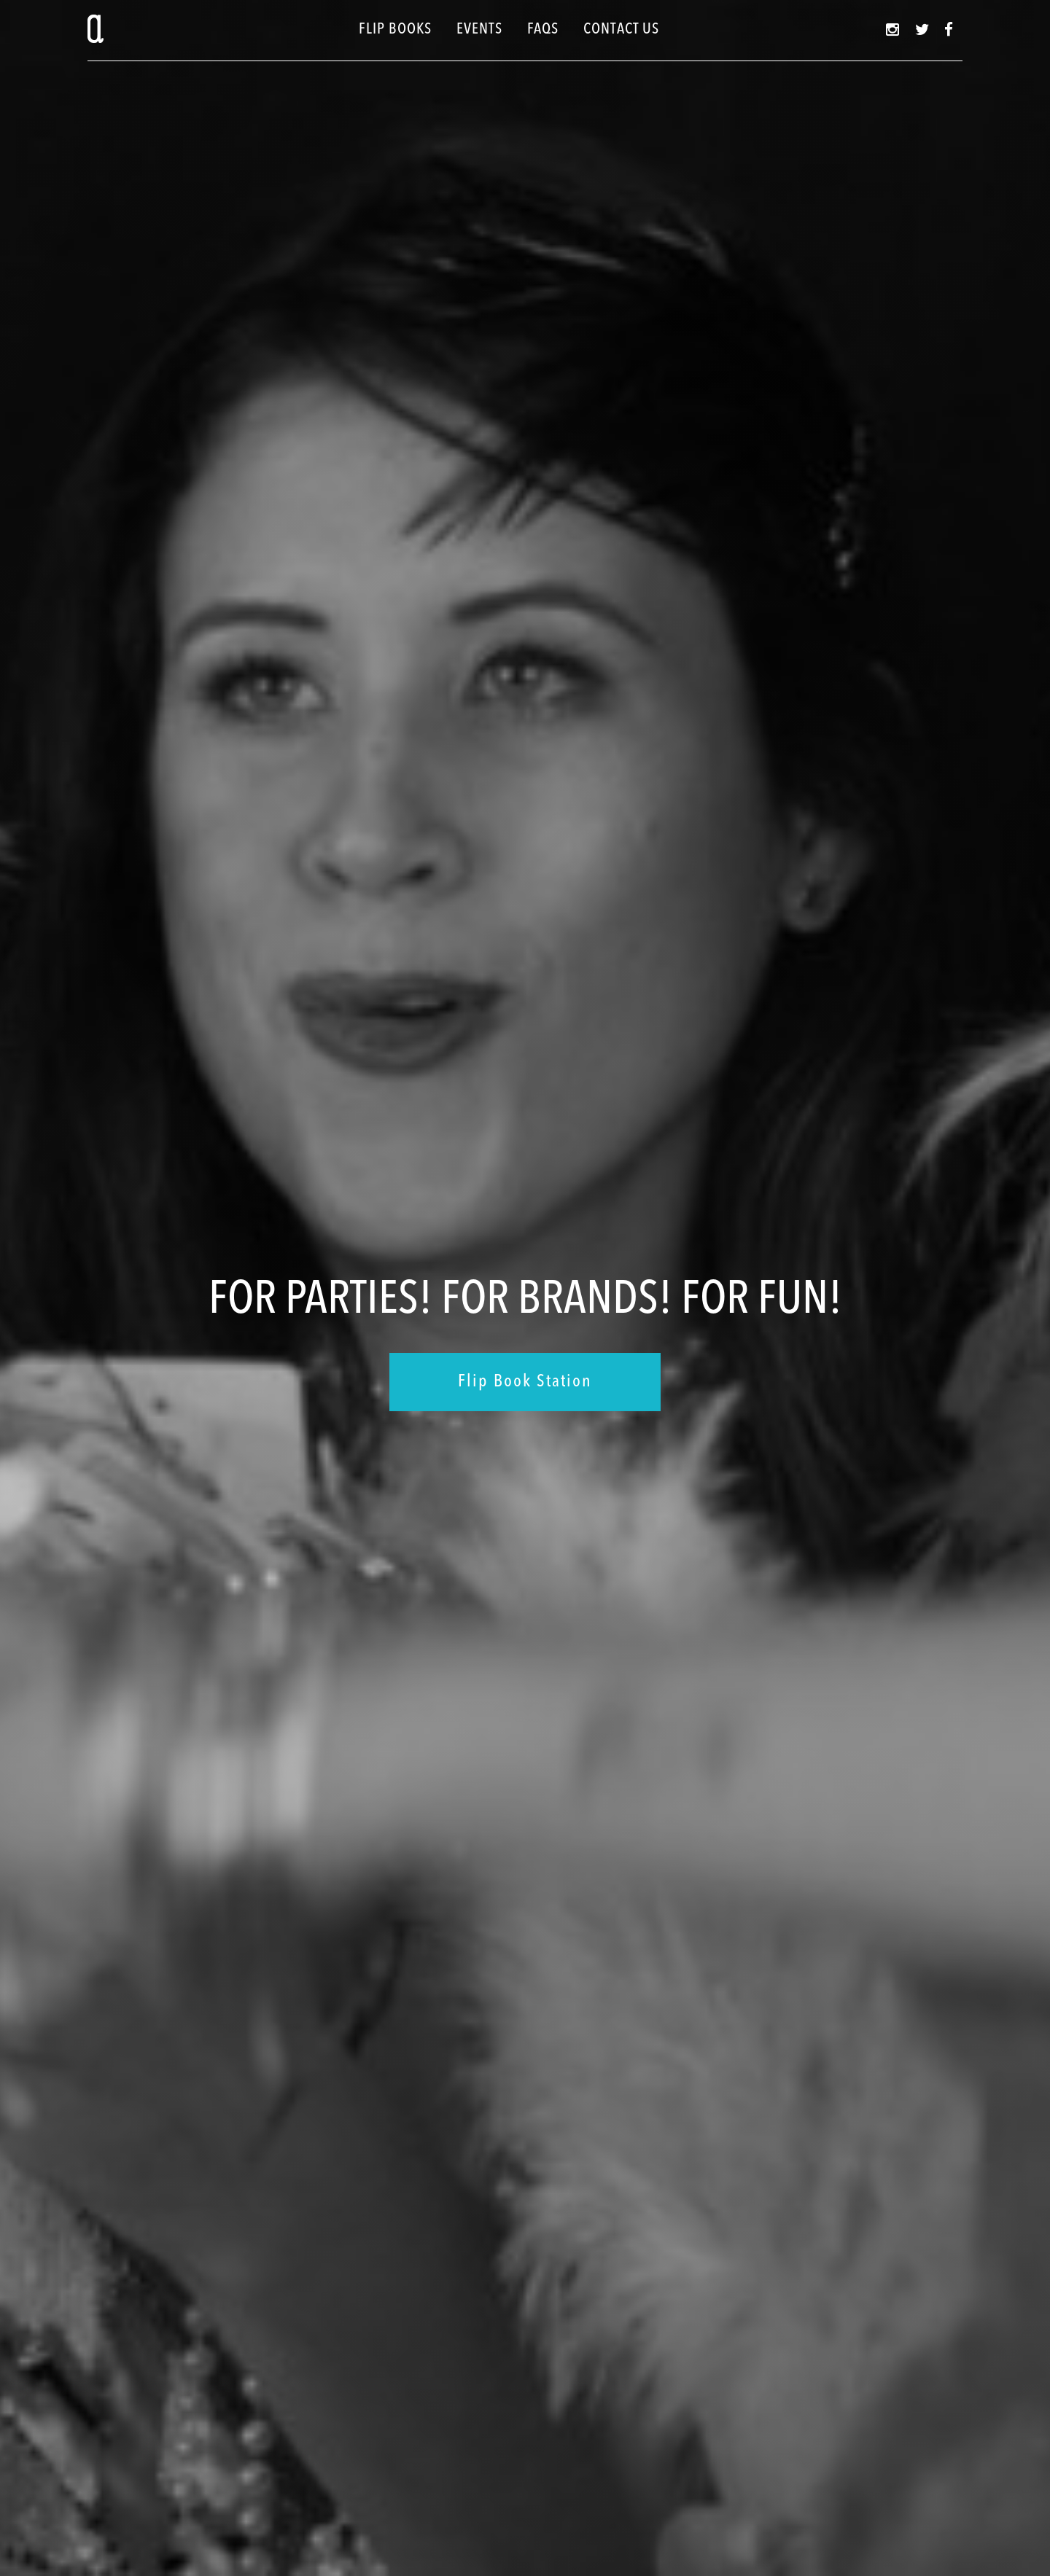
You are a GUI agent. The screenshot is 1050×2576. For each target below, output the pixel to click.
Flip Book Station (525, 1382)
